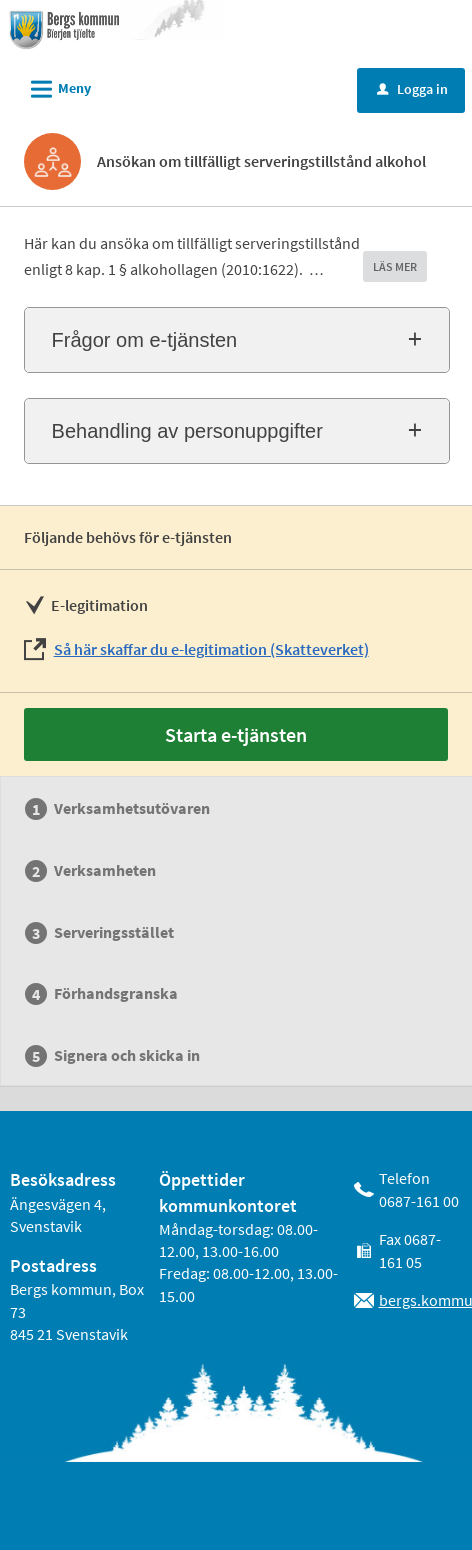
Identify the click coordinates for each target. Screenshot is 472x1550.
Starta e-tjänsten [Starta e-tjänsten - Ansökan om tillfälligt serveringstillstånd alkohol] (236, 734)
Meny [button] (54, 86)
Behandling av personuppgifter (187, 431)
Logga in (412, 89)
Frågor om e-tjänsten (145, 340)
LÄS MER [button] (395, 266)
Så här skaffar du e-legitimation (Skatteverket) (211, 649)
